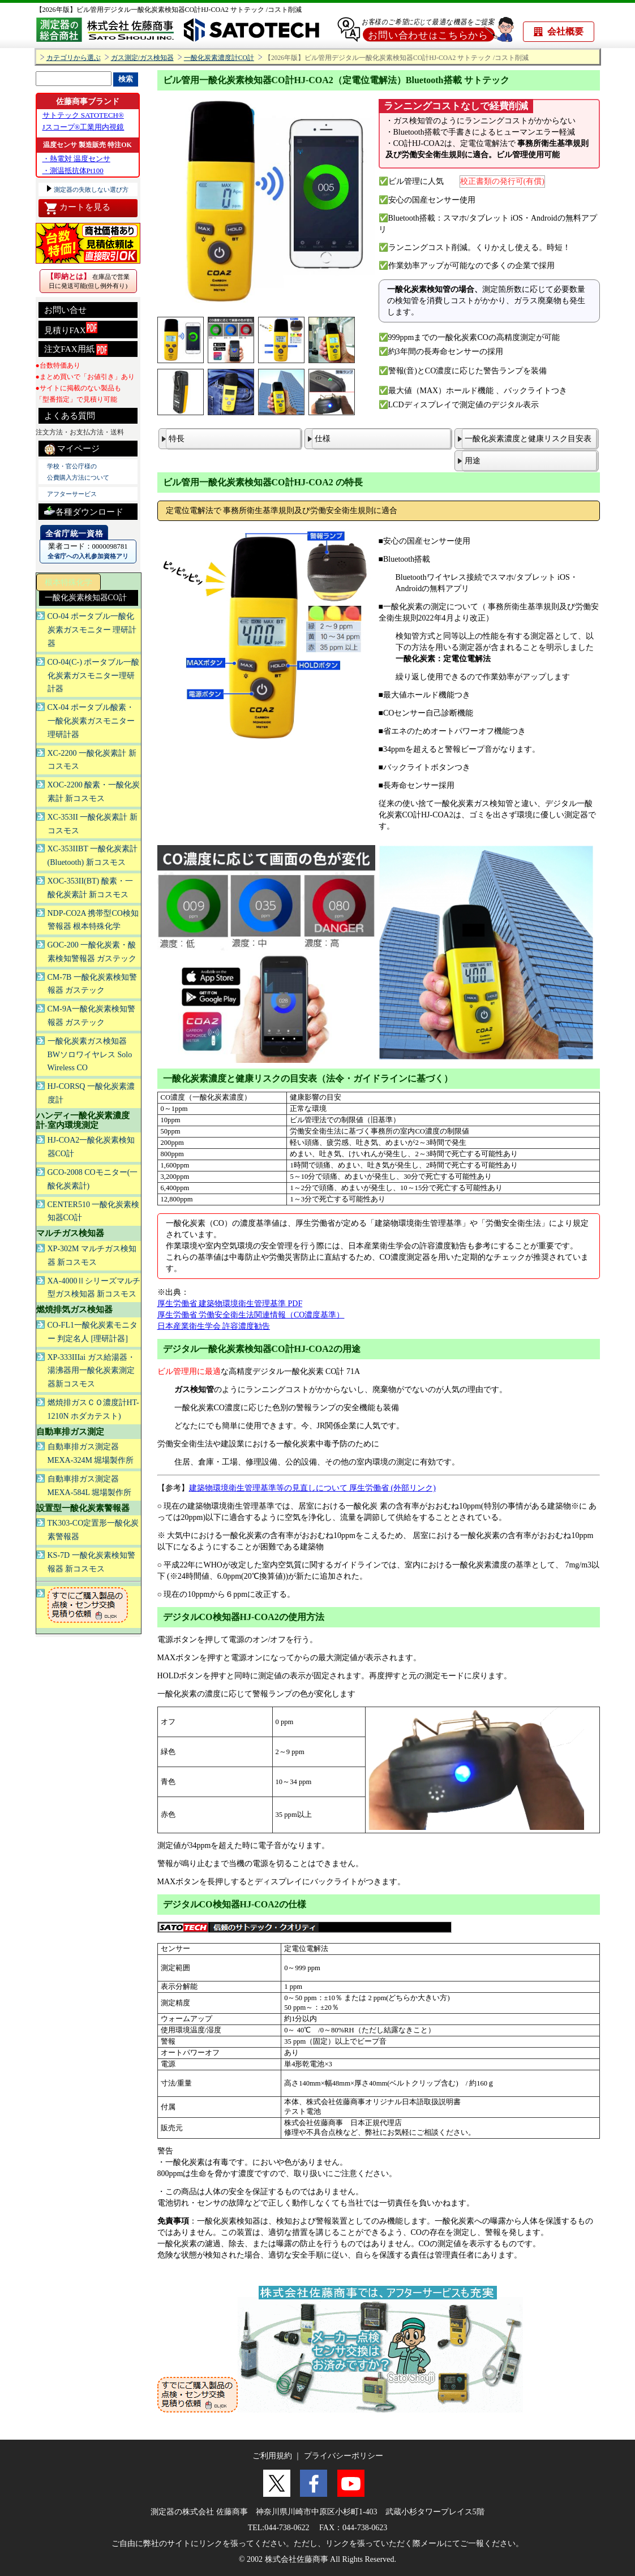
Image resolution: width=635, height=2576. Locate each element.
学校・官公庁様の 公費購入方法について (78, 472)
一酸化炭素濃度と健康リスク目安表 (528, 438)
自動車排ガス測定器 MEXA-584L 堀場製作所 (89, 1486)
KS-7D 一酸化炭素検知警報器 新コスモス (91, 1562)
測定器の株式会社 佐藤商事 (199, 2512)
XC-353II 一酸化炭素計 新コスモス (93, 824)
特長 (177, 438)
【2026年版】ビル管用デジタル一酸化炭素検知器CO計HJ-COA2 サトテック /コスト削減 (169, 10)
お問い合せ (65, 310)
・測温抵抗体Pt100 (73, 170)
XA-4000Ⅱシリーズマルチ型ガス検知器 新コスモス (94, 1288)
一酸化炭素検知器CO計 (86, 597)
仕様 (323, 438)
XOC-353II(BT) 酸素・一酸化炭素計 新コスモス (90, 888)
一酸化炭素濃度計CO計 (219, 58)
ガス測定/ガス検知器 (142, 58)
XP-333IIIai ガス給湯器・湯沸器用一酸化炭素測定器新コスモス (91, 1371)
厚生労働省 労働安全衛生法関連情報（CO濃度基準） (251, 1315)
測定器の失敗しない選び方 (91, 189)
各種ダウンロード (83, 510)
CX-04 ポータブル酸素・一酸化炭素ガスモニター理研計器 (91, 721)
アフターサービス (72, 493)
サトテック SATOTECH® (83, 115)
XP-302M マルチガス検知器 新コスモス (92, 1255)
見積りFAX (70, 328)
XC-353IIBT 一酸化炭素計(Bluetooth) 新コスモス (93, 856)
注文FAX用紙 (76, 349)
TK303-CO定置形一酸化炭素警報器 (93, 1530)
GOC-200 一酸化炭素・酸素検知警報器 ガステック (92, 952)
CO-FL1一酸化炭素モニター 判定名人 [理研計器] (93, 1332)
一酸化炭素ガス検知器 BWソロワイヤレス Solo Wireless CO (90, 1054)
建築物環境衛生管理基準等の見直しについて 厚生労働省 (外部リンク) (312, 1488)
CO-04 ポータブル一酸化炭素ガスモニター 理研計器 (92, 630)
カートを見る (77, 208)
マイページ (72, 449)
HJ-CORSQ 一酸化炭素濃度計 (91, 1093)
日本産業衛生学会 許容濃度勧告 (214, 1326)
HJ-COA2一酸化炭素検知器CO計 (91, 1147)
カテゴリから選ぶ (73, 58)
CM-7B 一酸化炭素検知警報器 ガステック (92, 984)
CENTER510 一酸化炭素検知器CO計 (94, 1211)
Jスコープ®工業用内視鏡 (83, 127)
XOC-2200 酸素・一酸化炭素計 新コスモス (94, 792)
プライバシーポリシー (343, 2456)
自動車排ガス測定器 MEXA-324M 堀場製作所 (91, 1453)
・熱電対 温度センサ (76, 158)
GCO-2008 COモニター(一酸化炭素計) (93, 1179)
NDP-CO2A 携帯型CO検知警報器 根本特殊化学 (93, 920)
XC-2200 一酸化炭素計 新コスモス (92, 760)
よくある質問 (69, 415)
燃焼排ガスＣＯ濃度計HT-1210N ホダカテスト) (93, 1409)
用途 (472, 460)
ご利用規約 (272, 2456)
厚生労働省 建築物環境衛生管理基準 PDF (230, 1303)
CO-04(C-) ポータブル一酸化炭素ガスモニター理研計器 (94, 675)
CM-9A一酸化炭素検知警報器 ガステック (92, 1016)
